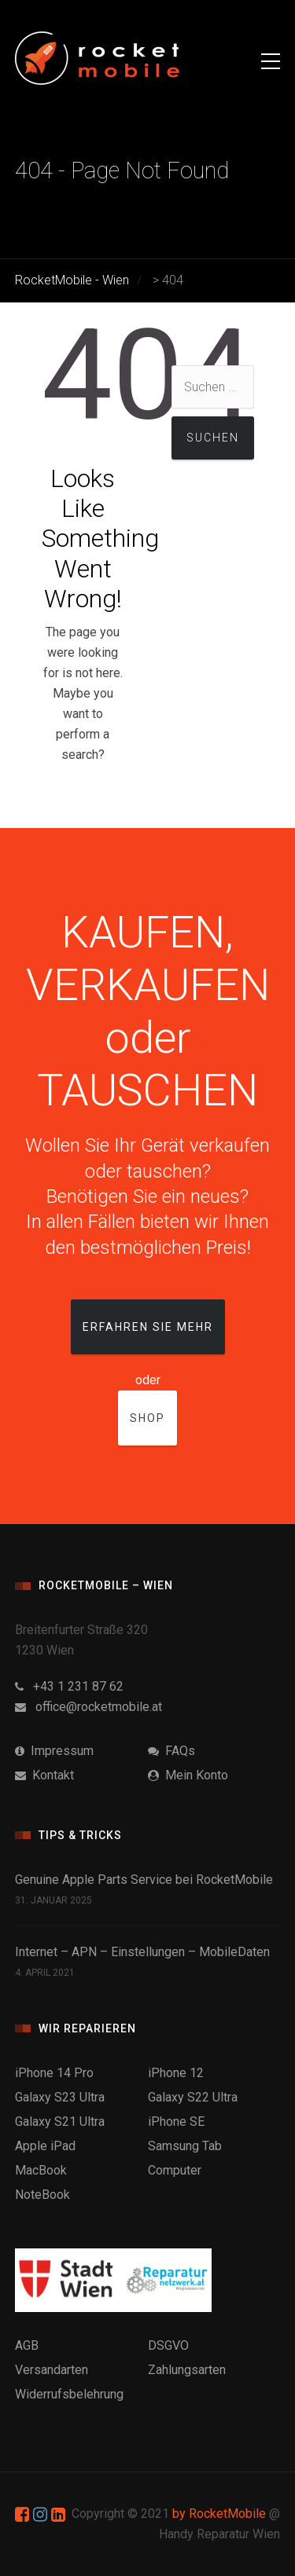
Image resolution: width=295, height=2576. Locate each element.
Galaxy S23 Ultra (60, 2097)
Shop (147, 1418)
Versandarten (51, 2369)
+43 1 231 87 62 (69, 1686)
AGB (27, 2345)
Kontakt (44, 1775)
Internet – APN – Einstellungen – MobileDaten (142, 1951)
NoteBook (42, 2194)
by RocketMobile (219, 2513)
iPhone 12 (176, 2072)
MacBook (41, 2170)
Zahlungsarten (187, 2369)
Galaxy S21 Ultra (60, 2121)
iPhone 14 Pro (54, 2072)
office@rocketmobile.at (88, 1706)
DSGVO (168, 2345)
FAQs (171, 1750)
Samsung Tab (185, 2145)
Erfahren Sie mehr (148, 1327)
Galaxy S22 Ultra (193, 2097)
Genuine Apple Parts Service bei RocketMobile (144, 1879)
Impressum (54, 1750)
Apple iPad (45, 2145)
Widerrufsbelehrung (69, 2394)
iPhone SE (176, 2121)
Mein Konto (188, 1775)
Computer (174, 2170)
